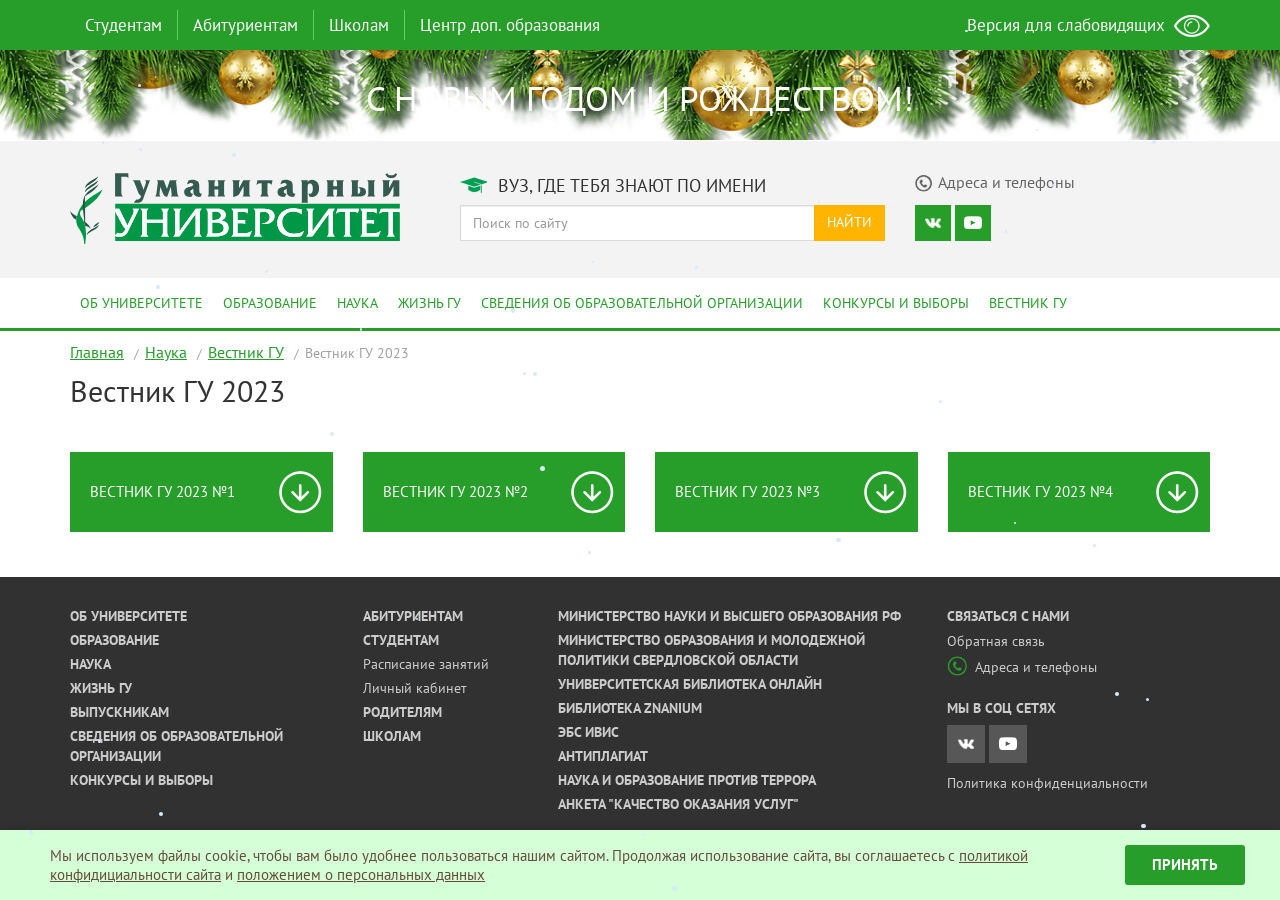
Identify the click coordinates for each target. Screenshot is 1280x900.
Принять (1185, 864)
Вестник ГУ (1028, 303)
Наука (357, 303)
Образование (270, 303)
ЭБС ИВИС (588, 732)
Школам (359, 25)
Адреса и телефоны (1022, 667)
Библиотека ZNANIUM (630, 708)
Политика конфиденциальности (1047, 783)
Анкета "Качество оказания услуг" (678, 804)
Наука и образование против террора (687, 780)
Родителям (402, 712)
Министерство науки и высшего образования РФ (729, 616)
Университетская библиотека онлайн (690, 684)
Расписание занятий (426, 664)
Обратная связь (996, 641)
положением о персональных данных (361, 874)
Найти (849, 222)
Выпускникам (119, 712)
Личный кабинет (415, 688)
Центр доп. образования (510, 25)
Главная (97, 352)
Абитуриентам (245, 25)
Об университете (141, 303)
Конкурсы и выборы (896, 303)
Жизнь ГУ (429, 303)
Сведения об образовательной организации (642, 303)
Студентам (123, 25)
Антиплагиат (603, 756)
